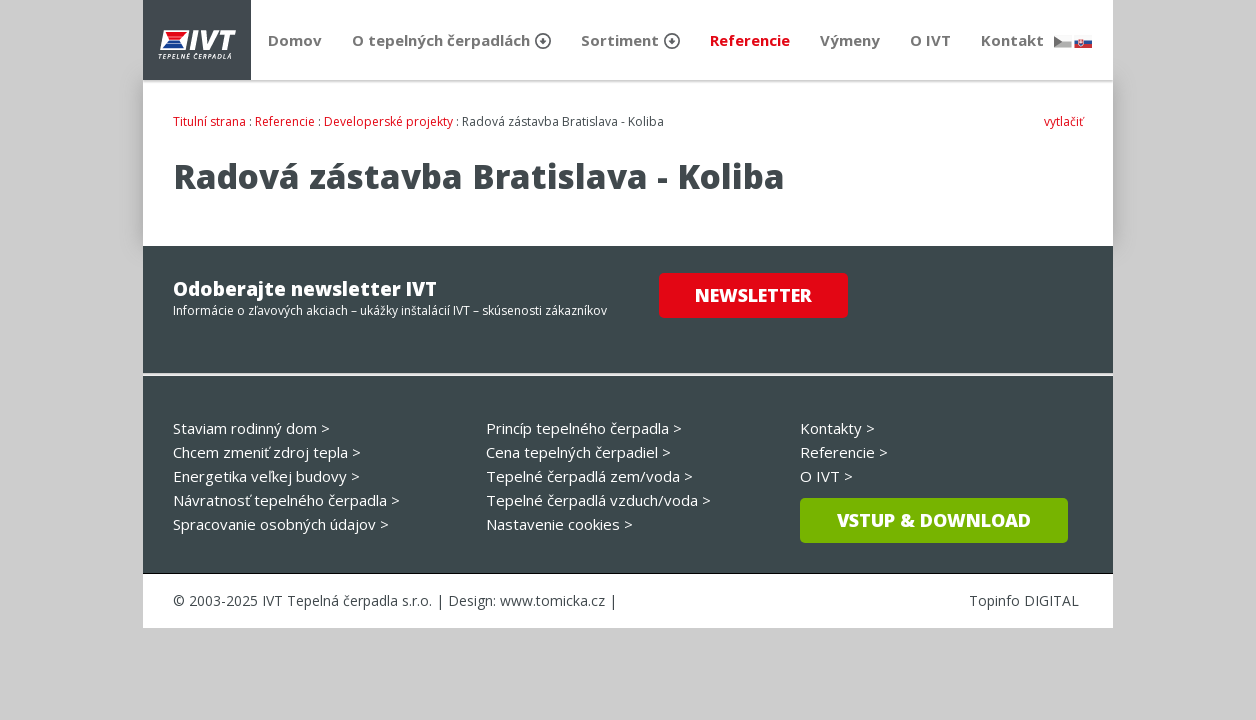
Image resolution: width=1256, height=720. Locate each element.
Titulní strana (209, 121)
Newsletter (753, 295)
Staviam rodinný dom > (251, 428)
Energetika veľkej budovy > (266, 476)
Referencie (285, 121)
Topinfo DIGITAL (1024, 600)
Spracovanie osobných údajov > (281, 524)
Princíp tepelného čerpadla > (584, 428)
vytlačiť (1063, 121)
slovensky (1083, 41)
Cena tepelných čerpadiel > (578, 452)
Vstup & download (934, 520)
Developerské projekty (388, 121)
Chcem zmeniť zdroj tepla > (267, 452)
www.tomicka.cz (552, 600)
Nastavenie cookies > (559, 524)
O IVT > (826, 476)
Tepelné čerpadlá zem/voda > (589, 476)
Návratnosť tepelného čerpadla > (286, 500)
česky (1063, 41)
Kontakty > (837, 428)
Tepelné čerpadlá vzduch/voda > (598, 500)
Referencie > (844, 452)
